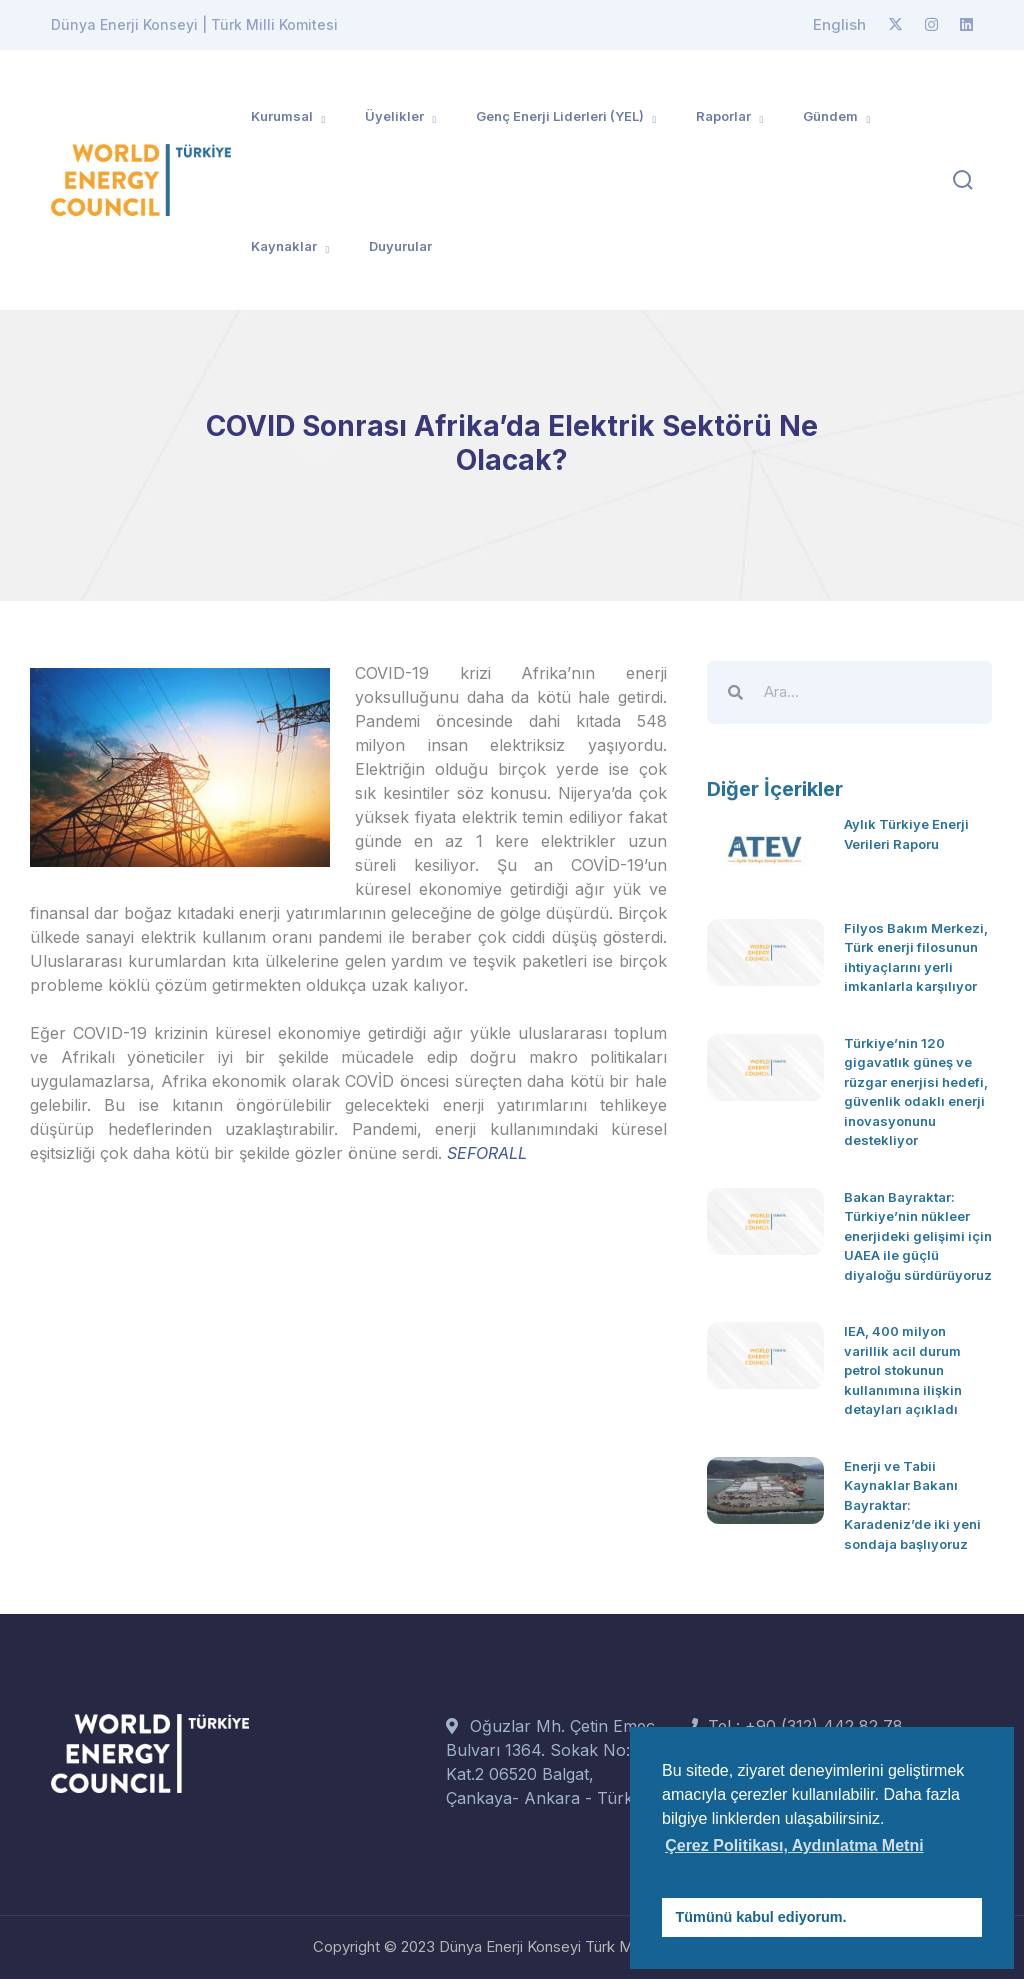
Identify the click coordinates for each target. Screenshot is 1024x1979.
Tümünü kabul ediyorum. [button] (761, 1917)
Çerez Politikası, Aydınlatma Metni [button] (794, 1845)
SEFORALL (487, 1153)
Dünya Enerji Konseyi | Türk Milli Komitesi (194, 24)
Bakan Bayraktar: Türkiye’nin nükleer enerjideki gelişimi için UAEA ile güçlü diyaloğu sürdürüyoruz (918, 1236)
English (839, 24)
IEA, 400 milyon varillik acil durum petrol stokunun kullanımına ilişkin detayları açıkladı (903, 1370)
